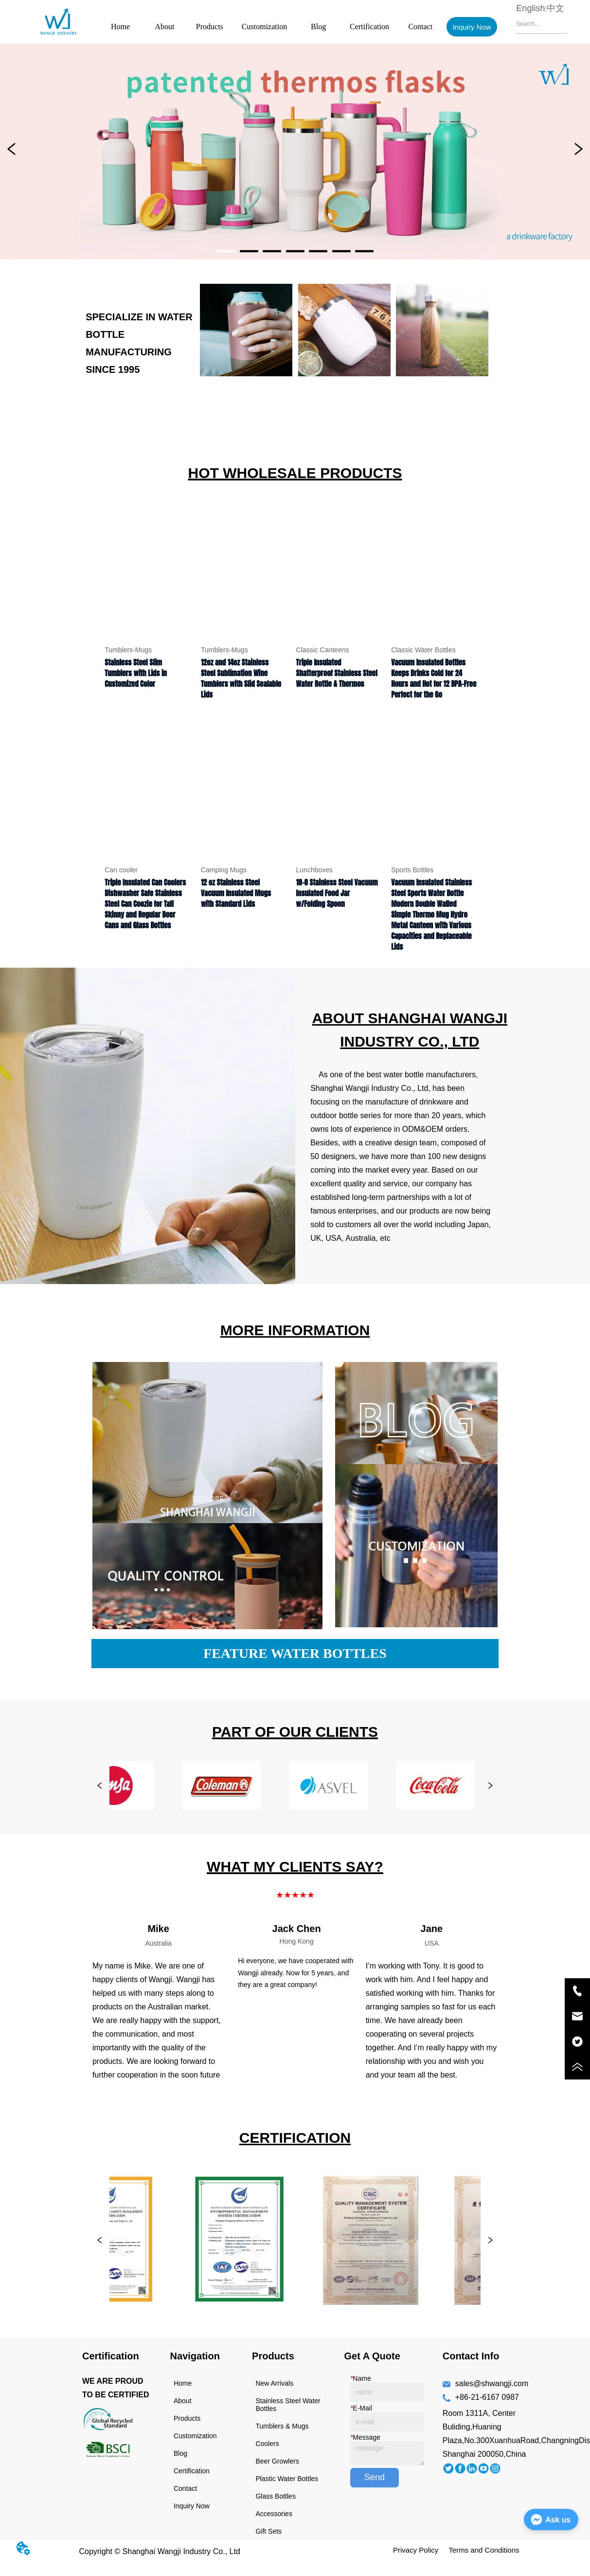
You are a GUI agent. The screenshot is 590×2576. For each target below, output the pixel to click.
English (530, 8)
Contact (420, 26)
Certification (369, 26)
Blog (318, 26)
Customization (264, 26)
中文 (555, 8)
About (164, 26)
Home (120, 26)
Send (374, 2477)
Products (209, 26)
